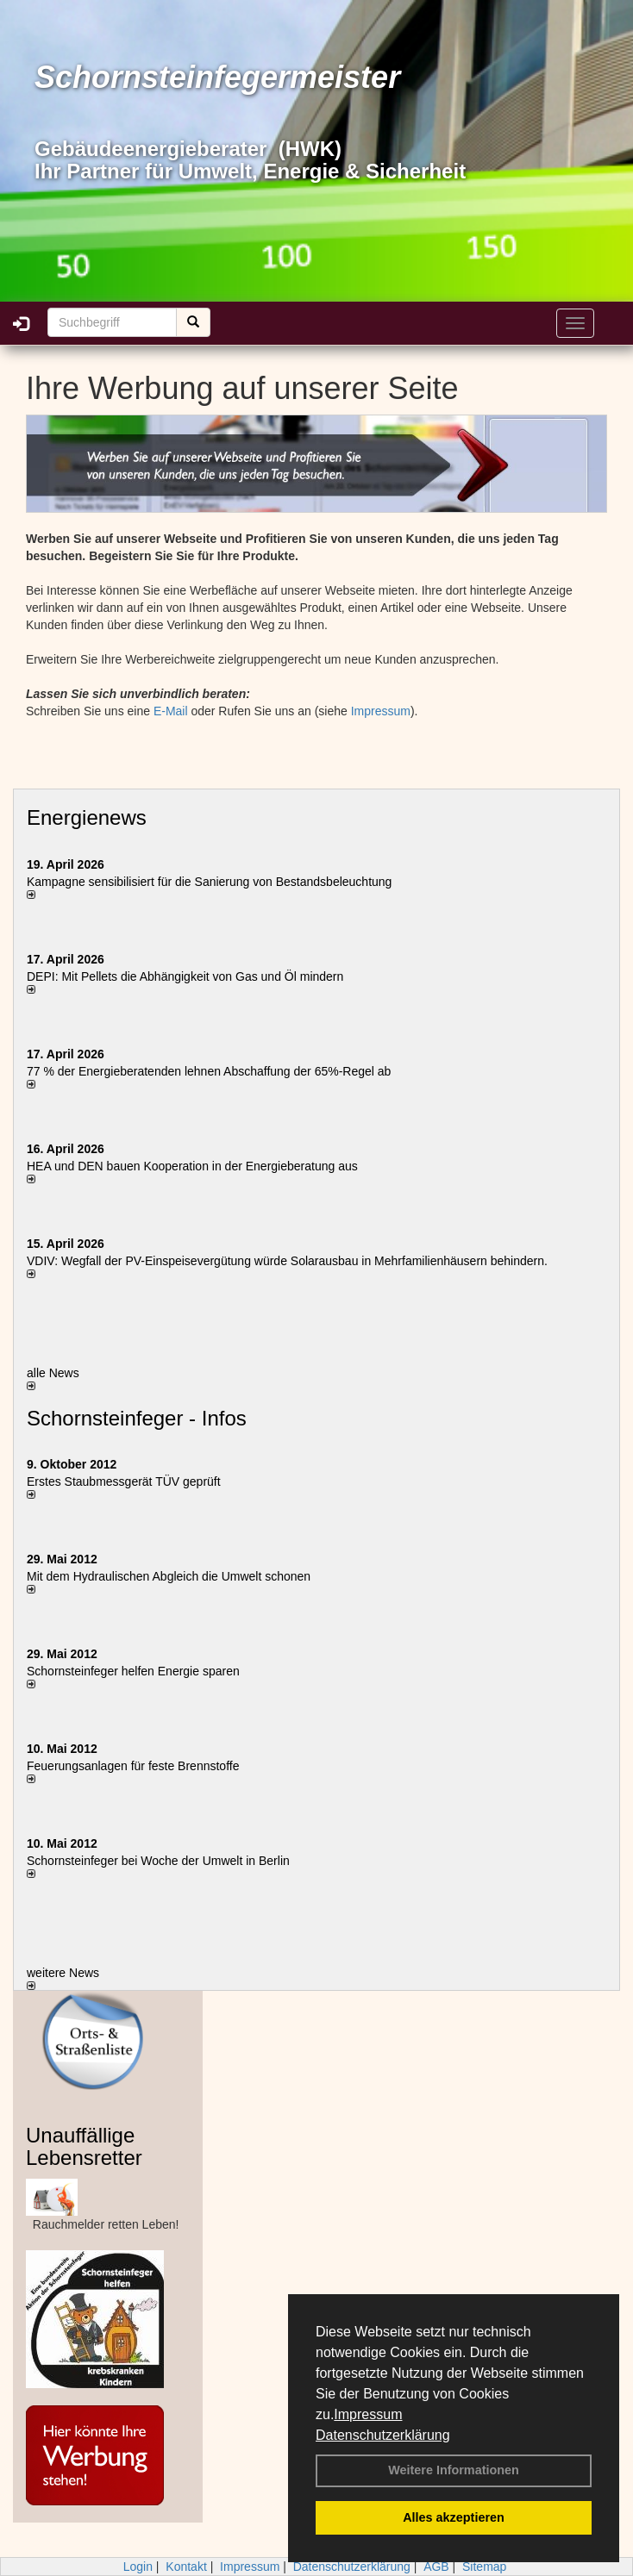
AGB (436, 2566)
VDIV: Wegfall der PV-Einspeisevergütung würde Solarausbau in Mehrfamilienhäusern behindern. (287, 1261)
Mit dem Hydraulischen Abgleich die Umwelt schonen (168, 1576)
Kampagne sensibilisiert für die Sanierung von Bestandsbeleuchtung (209, 882)
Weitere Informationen (453, 2470)
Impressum (368, 2414)
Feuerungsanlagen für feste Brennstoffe (133, 1766)
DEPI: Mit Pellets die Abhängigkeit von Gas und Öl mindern (193, 976)
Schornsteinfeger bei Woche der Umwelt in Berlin (158, 1861)
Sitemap (484, 2566)
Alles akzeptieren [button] (454, 2517)
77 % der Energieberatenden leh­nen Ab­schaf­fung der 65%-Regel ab (209, 1071)
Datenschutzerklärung (383, 2435)
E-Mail (171, 711)
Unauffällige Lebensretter (84, 2146)
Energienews (87, 817)
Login (138, 2566)
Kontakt (186, 2566)
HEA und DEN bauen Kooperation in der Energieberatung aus (192, 1166)
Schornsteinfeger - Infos (137, 1418)
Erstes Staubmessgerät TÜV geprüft (124, 1481)
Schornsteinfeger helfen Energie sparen (133, 1671)
